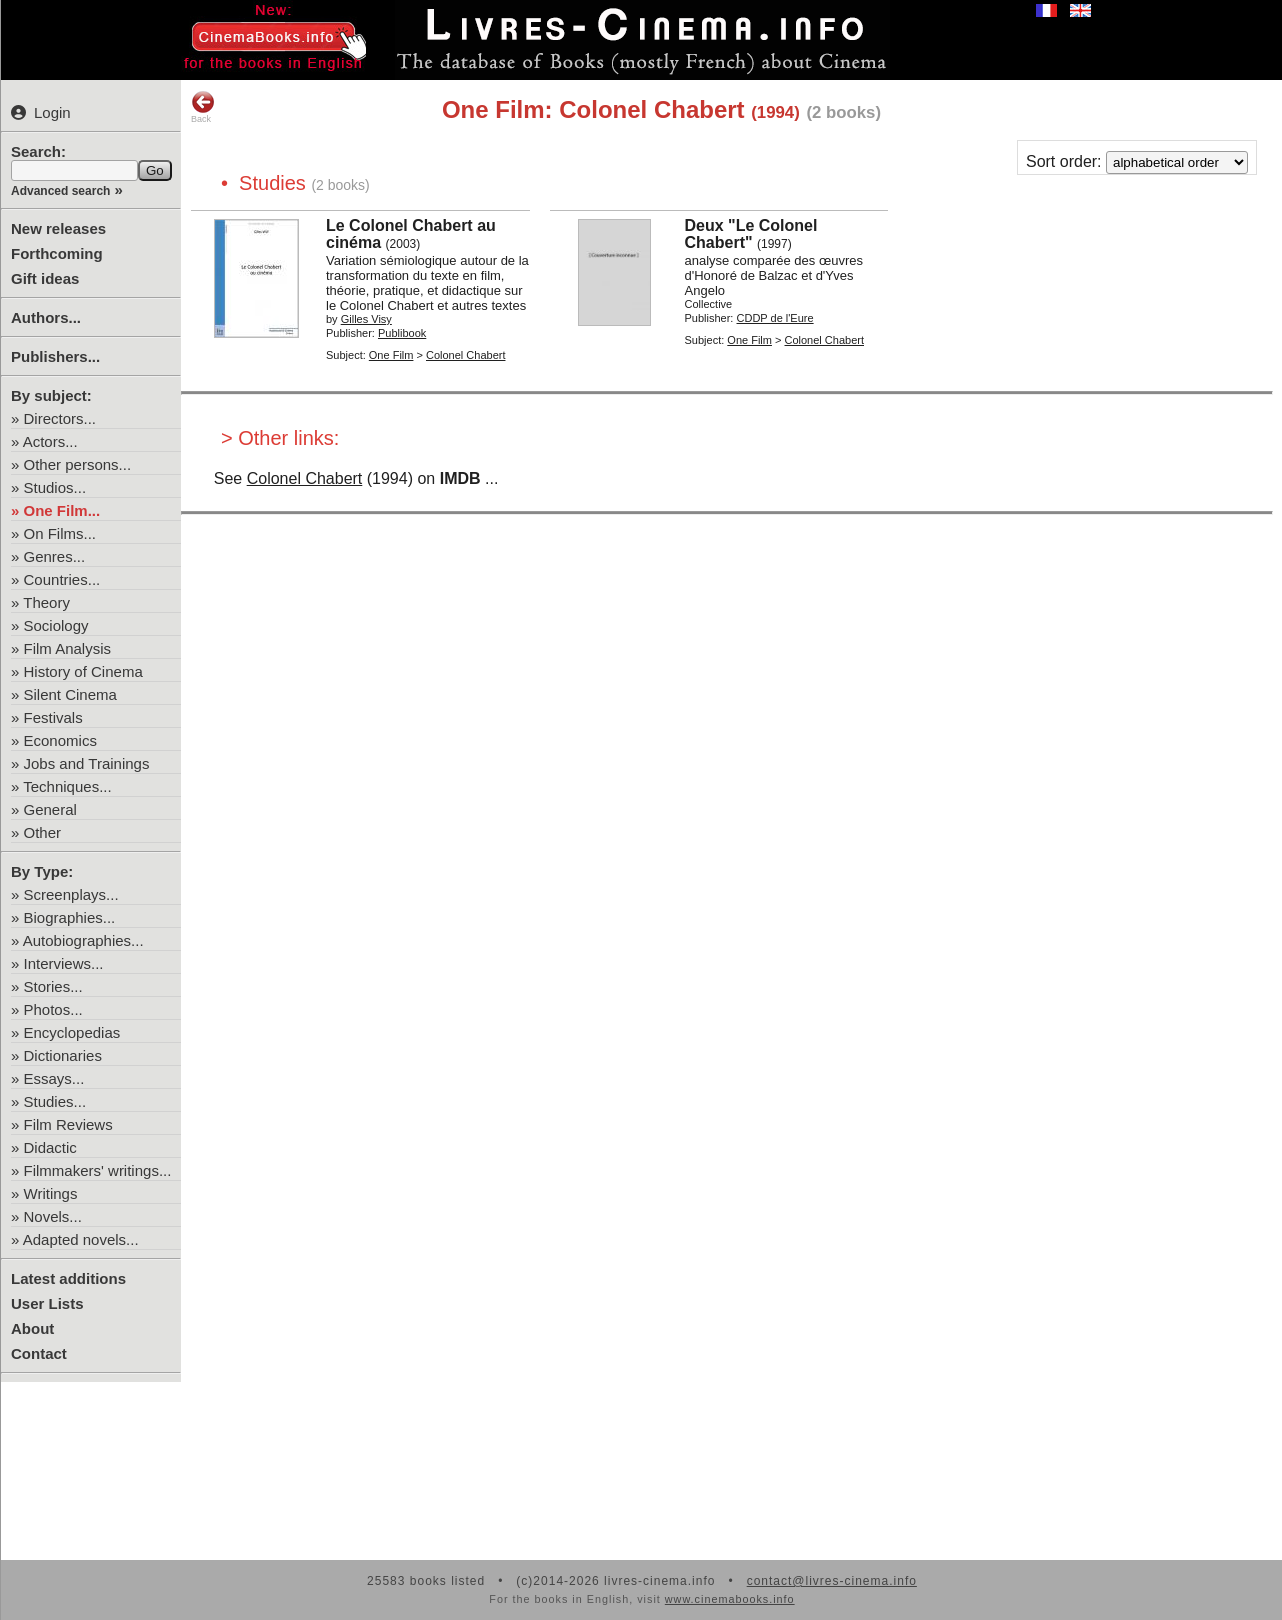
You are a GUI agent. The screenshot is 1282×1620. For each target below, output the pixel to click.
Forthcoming (57, 253)
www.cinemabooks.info (730, 1599)
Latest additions (68, 1278)
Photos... (53, 1009)
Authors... (46, 317)
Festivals (53, 717)
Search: (38, 151)
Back (203, 107)
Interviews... (64, 963)
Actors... (50, 441)
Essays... (54, 1078)
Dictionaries (63, 1055)
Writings (51, 1193)
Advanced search (60, 191)
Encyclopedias (72, 1032)
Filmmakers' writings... (98, 1170)
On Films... (60, 533)
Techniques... (67, 786)
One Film (391, 355)
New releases (58, 228)
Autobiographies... (83, 940)
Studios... (55, 487)
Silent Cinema (70, 694)
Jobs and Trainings (87, 763)
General (50, 809)
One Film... (62, 510)
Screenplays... (71, 894)
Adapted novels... (81, 1239)
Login (41, 112)
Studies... (55, 1101)
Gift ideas (45, 278)
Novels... (53, 1216)
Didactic (50, 1147)
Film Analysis (68, 648)
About (32, 1328)
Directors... (60, 418)
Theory (46, 602)
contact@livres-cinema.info (832, 1581)
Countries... (62, 579)
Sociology (56, 625)
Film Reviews (68, 1124)
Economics (60, 740)
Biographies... (70, 917)
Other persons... (78, 464)
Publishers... (55, 356)
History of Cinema (83, 671)
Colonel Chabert (305, 478)
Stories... (53, 986)
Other (43, 832)
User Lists (47, 1303)
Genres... (55, 556)
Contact (39, 1353)
